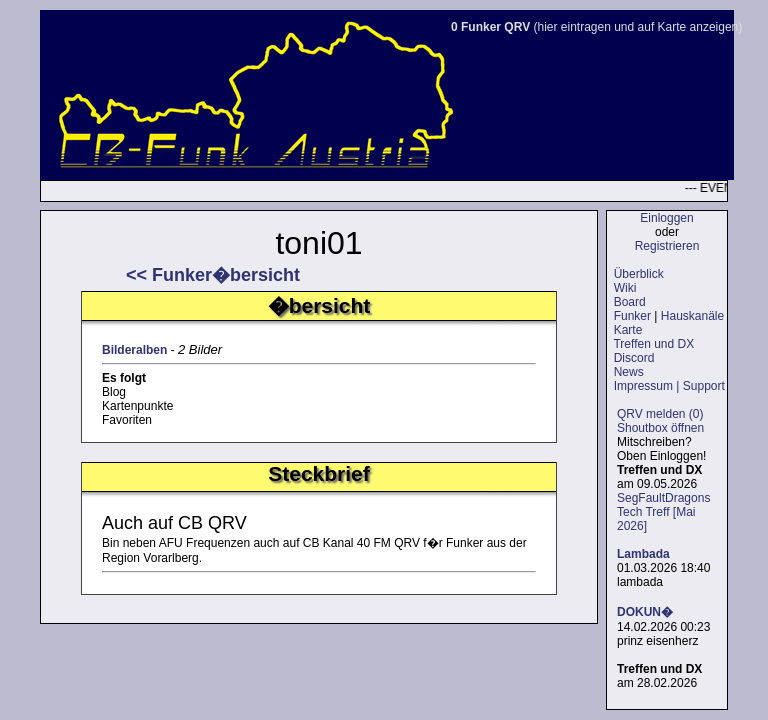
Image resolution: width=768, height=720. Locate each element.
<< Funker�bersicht (213, 275)
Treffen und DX (653, 344)
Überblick (639, 274)
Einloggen (666, 218)
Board (630, 302)
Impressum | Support (669, 386)
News (629, 372)
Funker (632, 316)
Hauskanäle (692, 316)
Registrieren (667, 246)
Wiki (625, 288)
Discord (634, 358)
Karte (628, 330)
